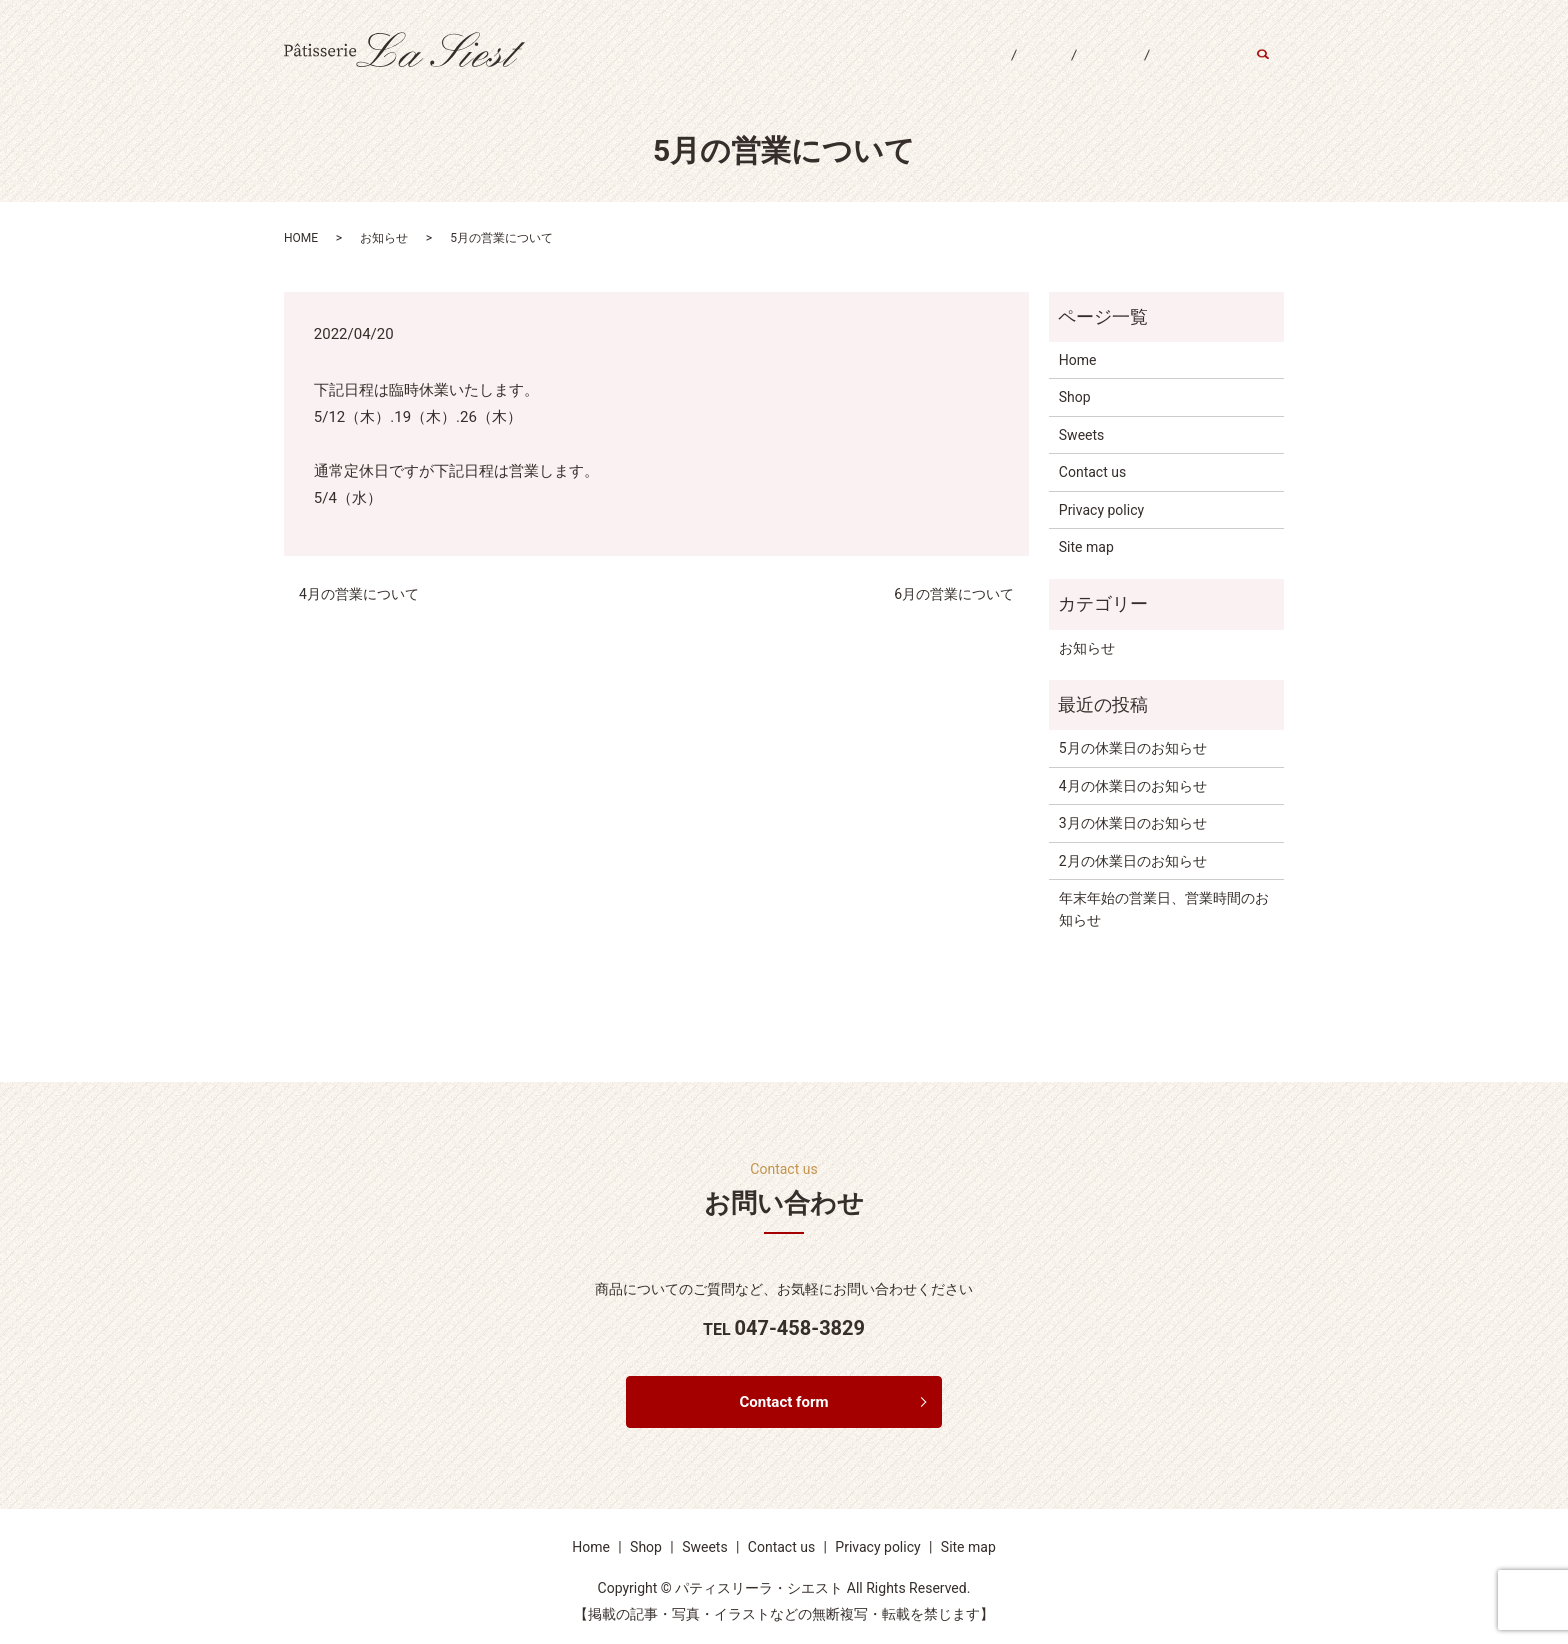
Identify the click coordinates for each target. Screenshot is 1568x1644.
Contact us (1187, 68)
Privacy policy (1101, 510)
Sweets (1089, 68)
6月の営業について (954, 594)
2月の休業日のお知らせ (1133, 861)
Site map (1086, 547)
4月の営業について (359, 594)
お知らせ (384, 238)
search (1273, 69)
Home (932, 68)
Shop (1008, 68)
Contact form (784, 1403)
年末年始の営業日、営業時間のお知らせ (1164, 909)
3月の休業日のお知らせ (1133, 823)
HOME (301, 238)
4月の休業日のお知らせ (1133, 786)
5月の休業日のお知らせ (1133, 748)
